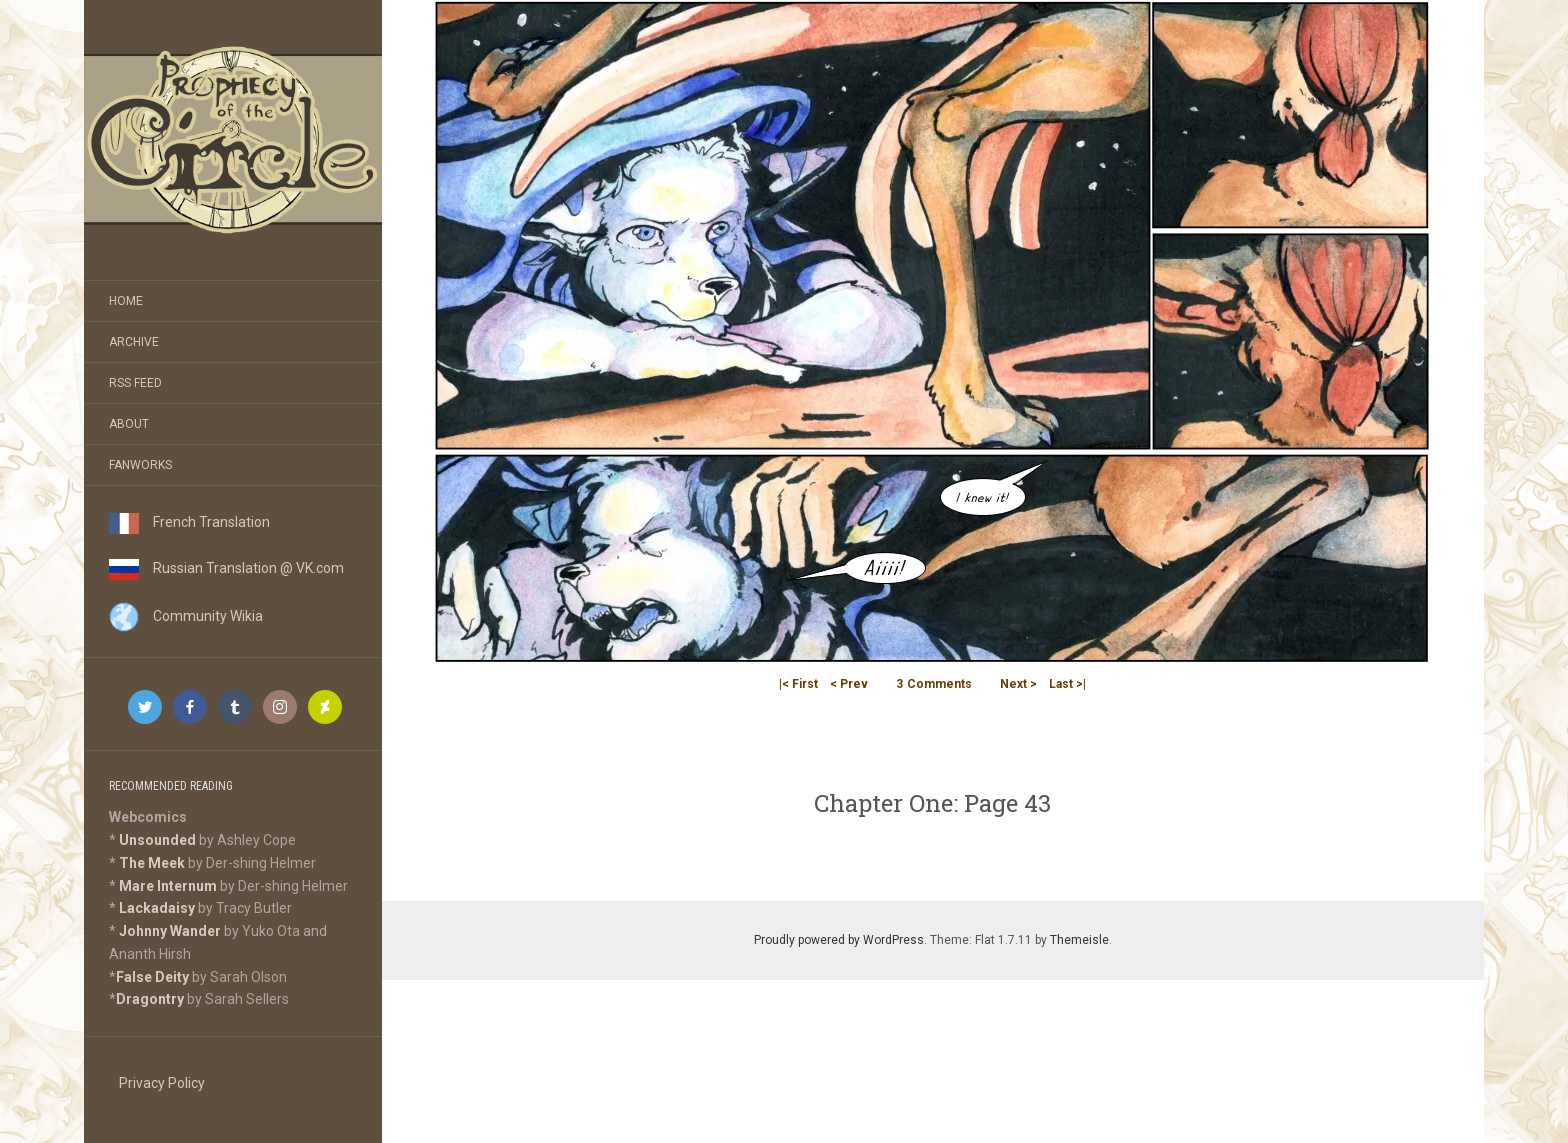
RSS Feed (135, 383)
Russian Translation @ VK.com (226, 568)
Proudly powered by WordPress (839, 940)
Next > (1018, 684)
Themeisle (1079, 940)
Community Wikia (186, 616)
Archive (134, 342)
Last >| (1067, 684)
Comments (934, 684)
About (129, 424)
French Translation (189, 522)
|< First (798, 684)
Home (126, 301)
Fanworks (140, 465)
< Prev (849, 684)
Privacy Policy (162, 1083)
